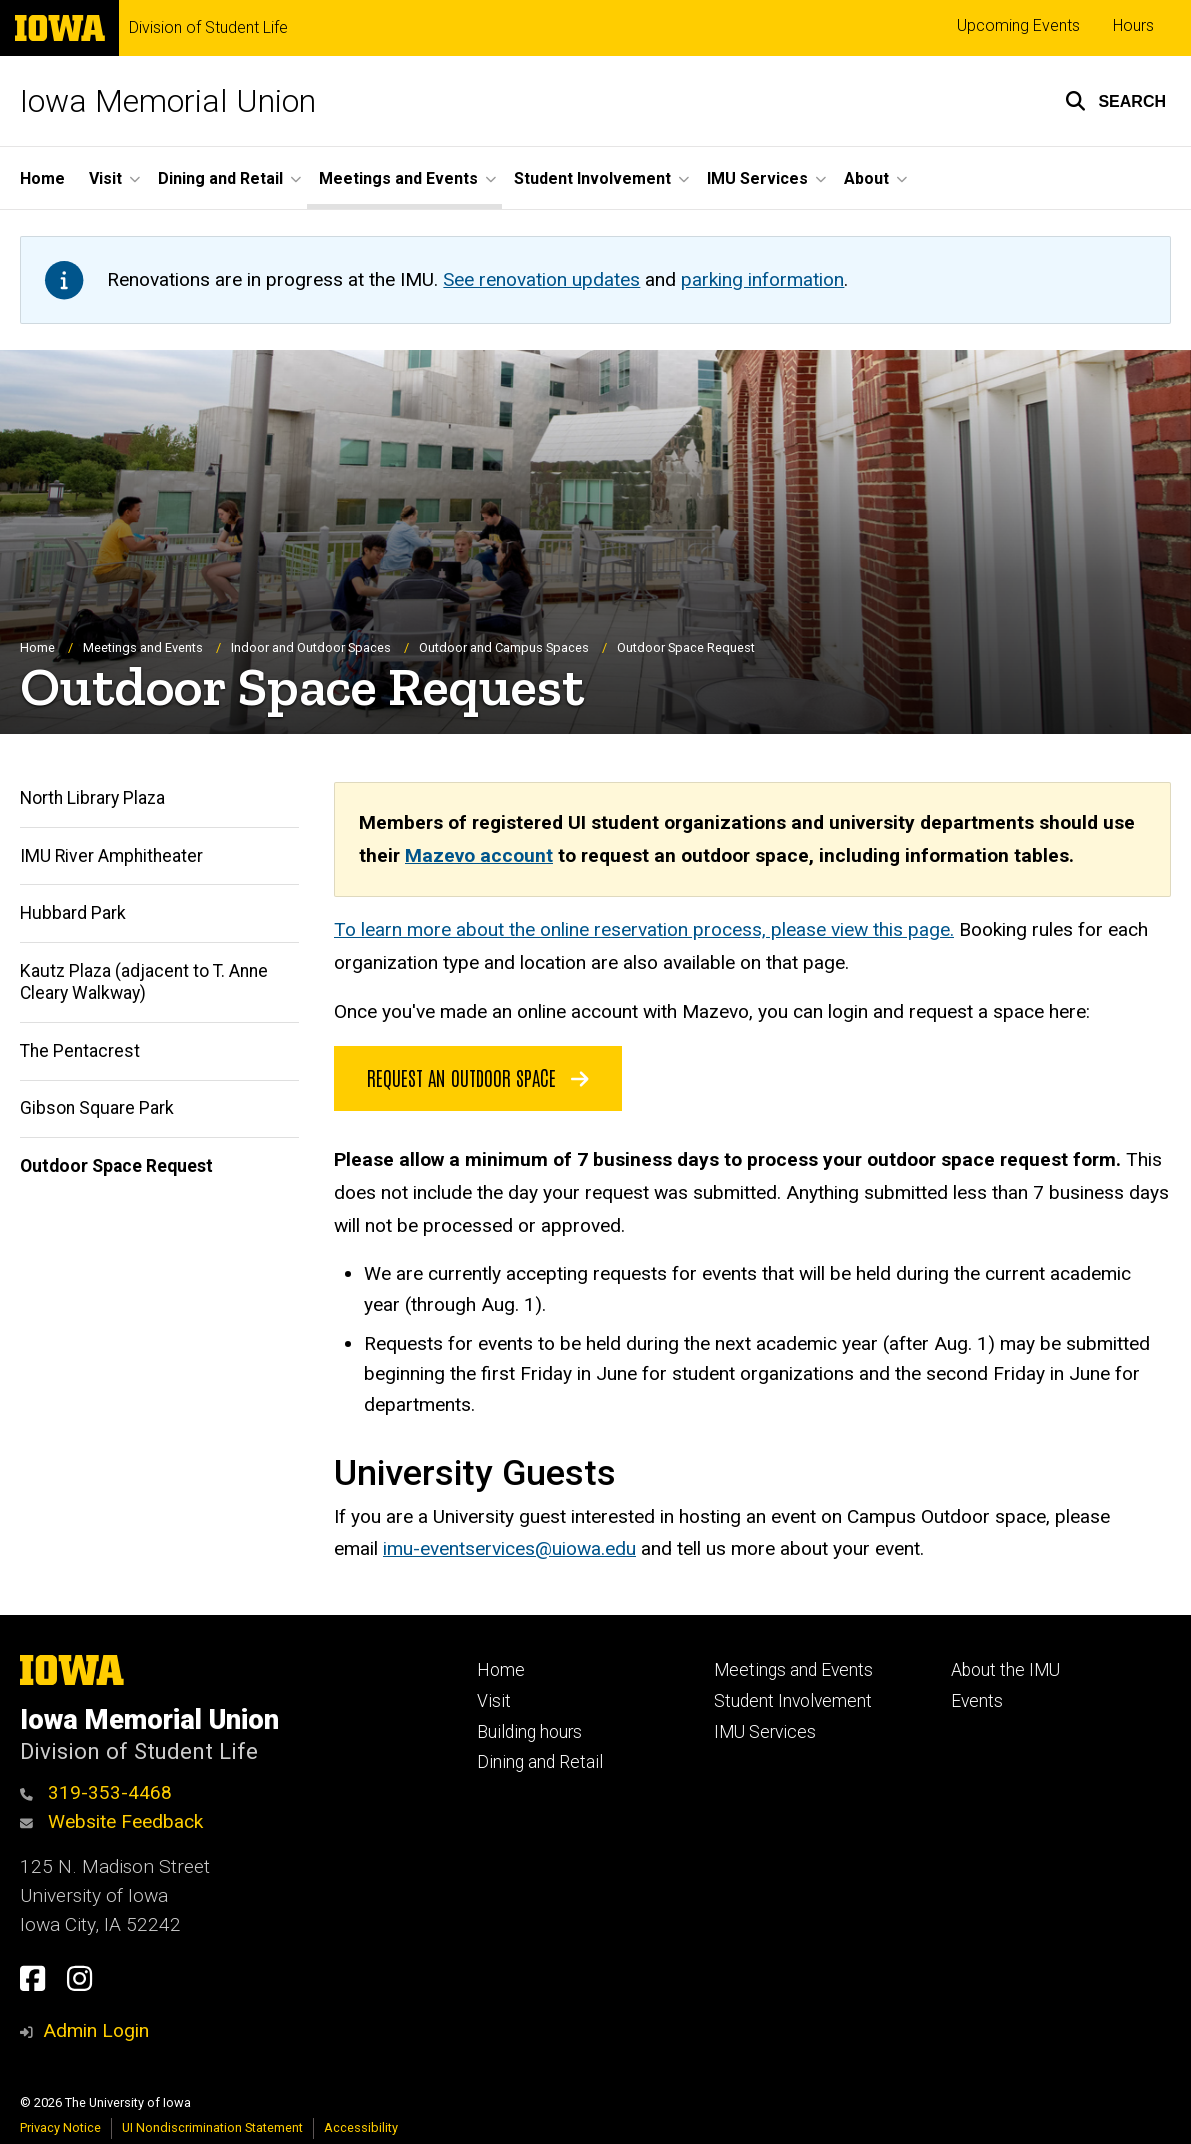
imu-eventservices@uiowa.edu (509, 1548)
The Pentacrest (80, 1051)
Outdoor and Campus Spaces (504, 647)
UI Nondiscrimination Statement (212, 2127)
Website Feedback (111, 1821)
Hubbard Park (73, 913)
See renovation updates (541, 279)
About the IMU (1005, 1670)
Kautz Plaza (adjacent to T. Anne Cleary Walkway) (144, 982)
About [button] (866, 178)
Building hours (529, 1732)
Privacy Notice (60, 2127)
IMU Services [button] (757, 178)
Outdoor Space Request (116, 1166)
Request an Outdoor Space (478, 1077)
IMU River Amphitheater (111, 856)
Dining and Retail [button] (220, 178)
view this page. (892, 929)
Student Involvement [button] (592, 178)
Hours (1133, 25)
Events (977, 1701)
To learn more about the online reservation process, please (582, 929)
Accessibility (361, 2127)
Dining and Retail (540, 1762)
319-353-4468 (96, 1792)
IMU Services (765, 1732)
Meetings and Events (143, 647)
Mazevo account (479, 855)
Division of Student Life (208, 28)
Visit (494, 1701)
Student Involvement (793, 1701)
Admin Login (96, 2030)
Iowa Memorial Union (168, 101)
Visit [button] (105, 178)
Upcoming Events (1018, 25)
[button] (1115, 101)
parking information (762, 279)
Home (42, 178)
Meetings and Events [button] (398, 178)
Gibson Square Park (97, 1108)
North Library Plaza (92, 798)
